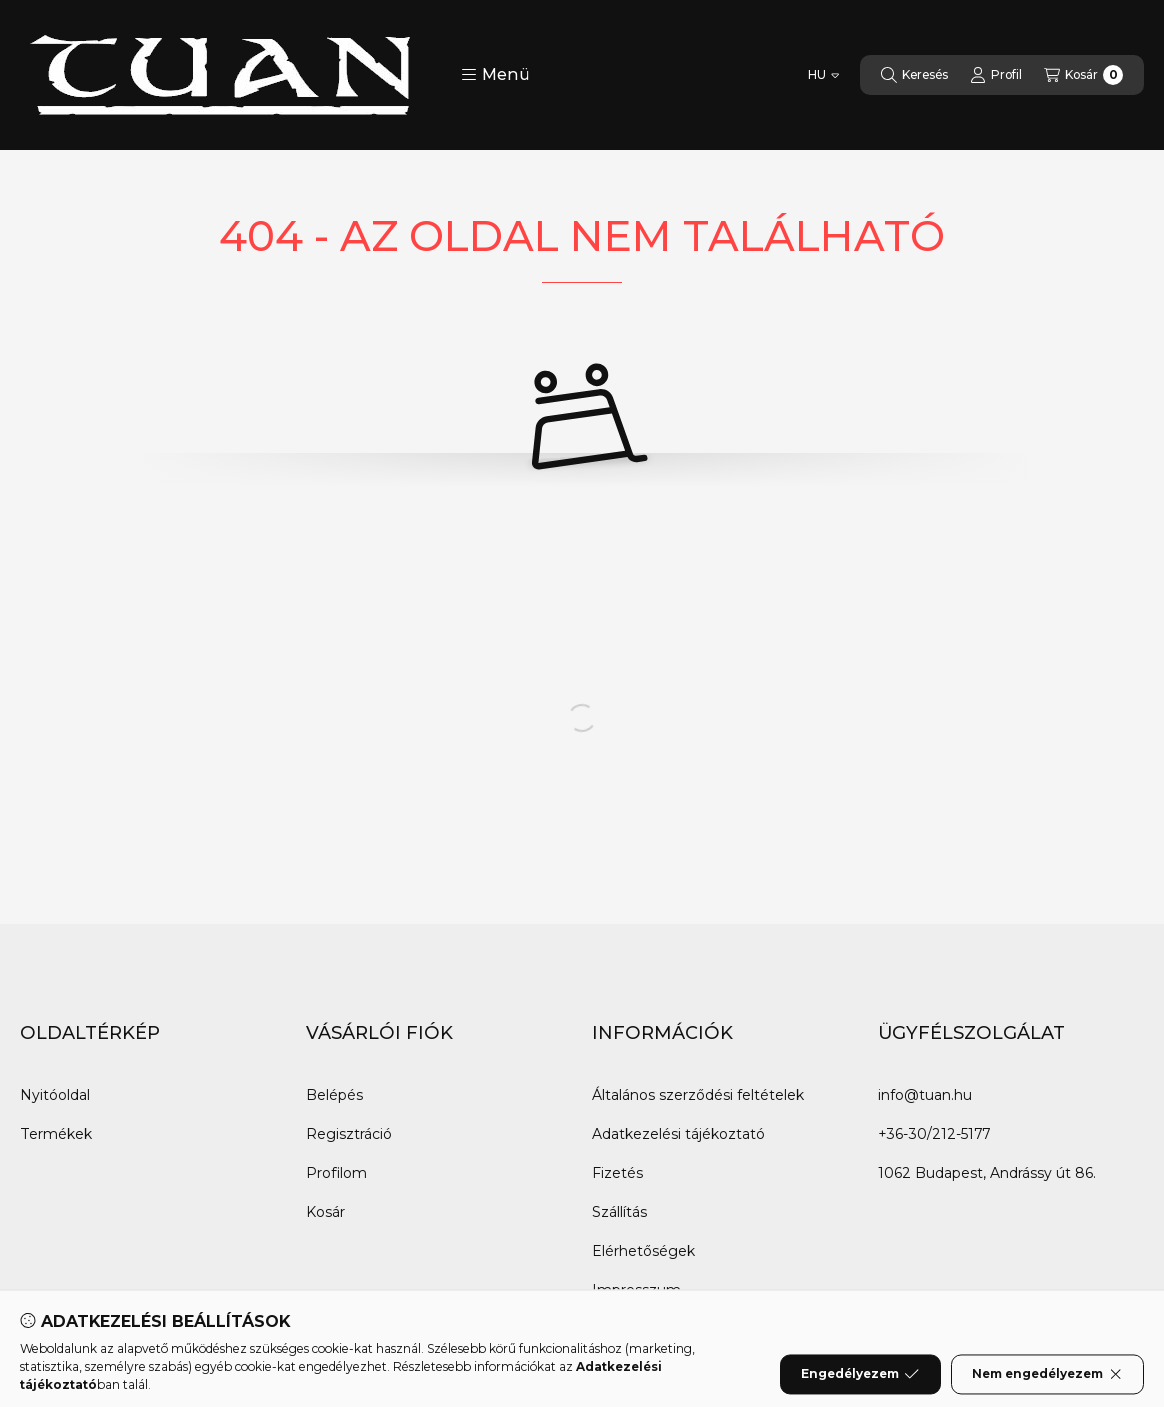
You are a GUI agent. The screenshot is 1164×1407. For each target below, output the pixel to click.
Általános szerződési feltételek (698, 1095)
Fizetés (617, 1173)
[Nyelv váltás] (823, 75)
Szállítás (619, 1212)
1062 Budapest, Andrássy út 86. (987, 1173)
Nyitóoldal (55, 1095)
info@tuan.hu (925, 1095)
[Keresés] (914, 75)
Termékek (56, 1134)
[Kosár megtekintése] (1083, 75)
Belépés (334, 1095)
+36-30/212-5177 (934, 1134)
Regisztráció (349, 1134)
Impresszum (636, 1290)
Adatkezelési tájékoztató (678, 1134)
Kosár (325, 1212)
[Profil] (996, 75)
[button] (495, 75)
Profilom (336, 1173)
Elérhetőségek (643, 1251)
